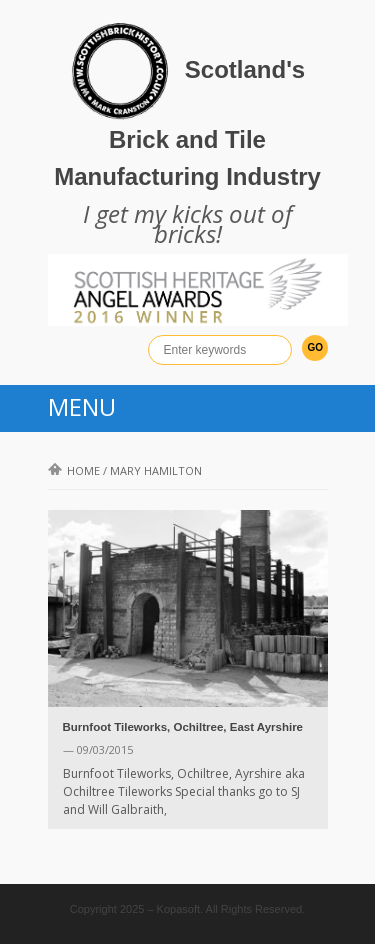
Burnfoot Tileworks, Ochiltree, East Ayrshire (183, 727)
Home (74, 470)
